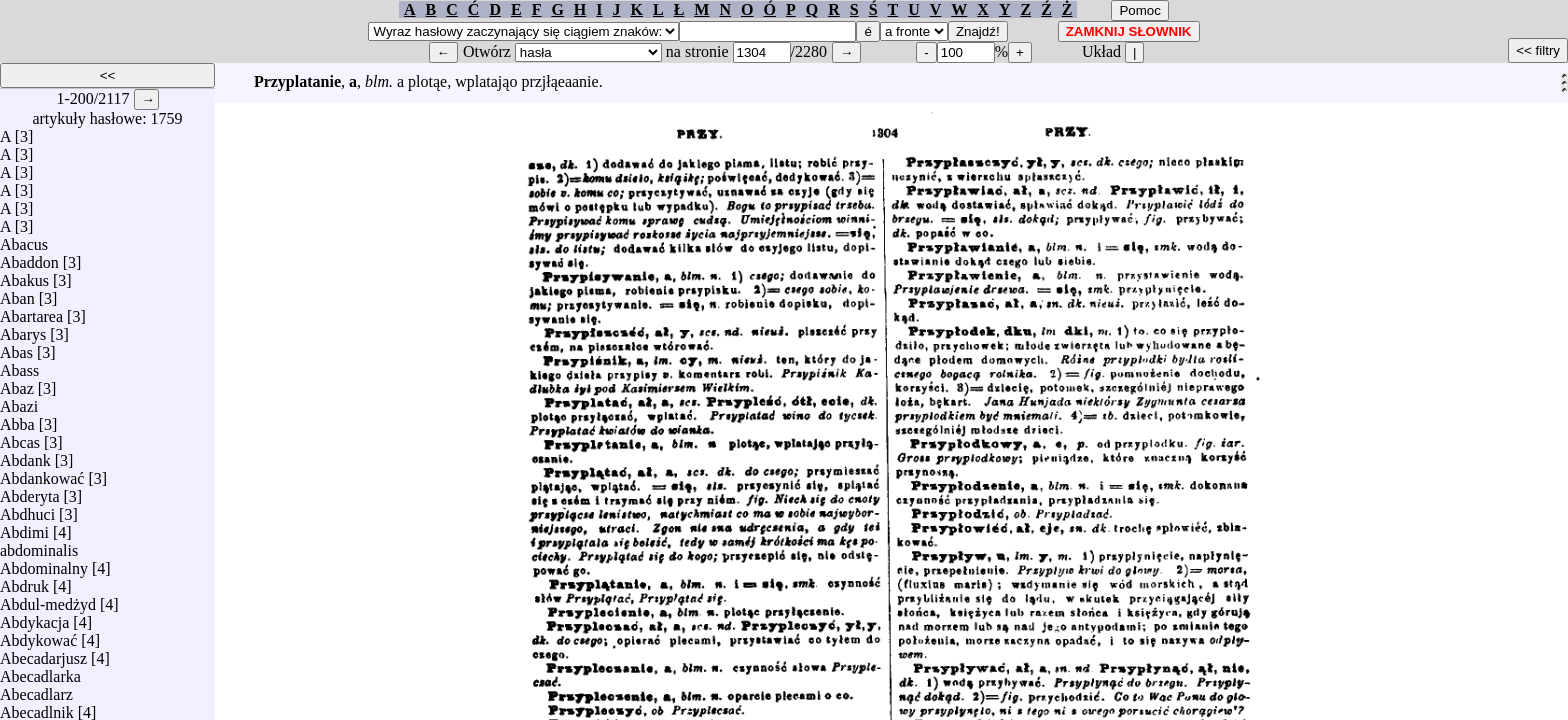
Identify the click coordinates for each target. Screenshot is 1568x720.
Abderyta (30, 491)
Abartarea (31, 311)
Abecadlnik (37, 707)
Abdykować (38, 635)
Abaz (17, 383)
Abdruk (24, 581)
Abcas (20, 437)
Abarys (23, 329)
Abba (17, 419)
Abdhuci (27, 509)
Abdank (25, 455)
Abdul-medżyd (48, 599)
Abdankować (42, 473)
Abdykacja (34, 617)
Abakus (24, 275)
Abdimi (24, 527)
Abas (16, 347)
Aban (17, 293)
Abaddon (29, 257)
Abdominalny (44, 563)
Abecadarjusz (43, 653)
